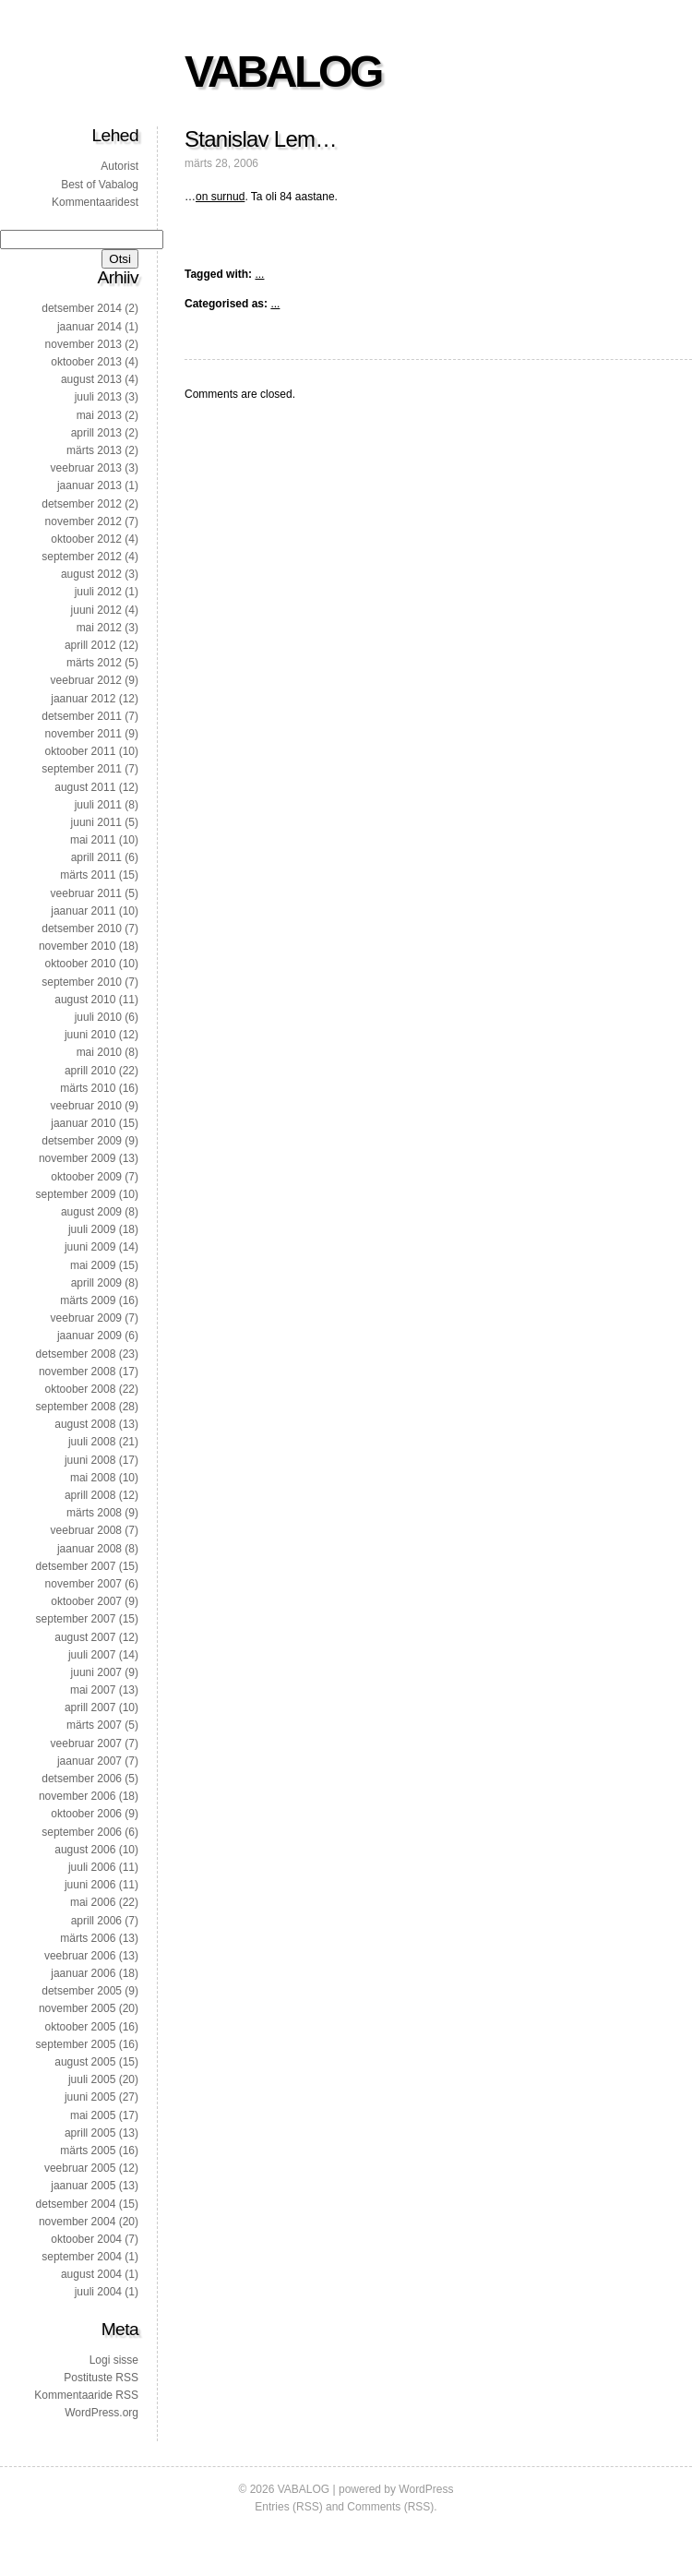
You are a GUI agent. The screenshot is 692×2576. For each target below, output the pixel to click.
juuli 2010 (98, 1017)
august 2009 (91, 1211)
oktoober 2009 (86, 1176)
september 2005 (76, 2044)
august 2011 (84, 787)
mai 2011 (92, 839)
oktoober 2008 (80, 1389)
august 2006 (84, 1849)
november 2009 (77, 1158)
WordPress (426, 2489)
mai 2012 (99, 627)
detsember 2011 (82, 716)
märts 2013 (94, 450)
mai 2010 (99, 1052)
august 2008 (84, 1424)
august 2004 (91, 2274)
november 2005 (77, 2008)
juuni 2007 (96, 1672)
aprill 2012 (90, 645)
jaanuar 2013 (89, 485)
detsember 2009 (82, 1140)
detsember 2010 (82, 928)
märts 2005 (87, 2150)
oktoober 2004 (86, 2239)
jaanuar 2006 (83, 1973)
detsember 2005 (82, 1990)
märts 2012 (94, 662)
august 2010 (84, 999)
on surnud (220, 196)
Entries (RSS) (288, 2506)
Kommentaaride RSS (86, 2395)
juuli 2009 (91, 1229)
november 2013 (83, 344)
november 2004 (77, 2221)
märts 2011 (87, 875)
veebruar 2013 (86, 467)
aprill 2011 (96, 857)
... (259, 274)
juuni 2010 (90, 1034)
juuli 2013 (98, 396)
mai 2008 (92, 1477)
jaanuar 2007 (89, 1761)
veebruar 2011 (86, 893)
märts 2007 (94, 1725)
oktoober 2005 (80, 2026)
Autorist (119, 166)
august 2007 (84, 1637)
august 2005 (84, 2061)
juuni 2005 (90, 2097)
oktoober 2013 (86, 361)
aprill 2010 (90, 1070)
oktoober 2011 (80, 751)
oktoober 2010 (80, 963)
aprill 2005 (90, 2133)
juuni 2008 (90, 1460)
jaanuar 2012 (83, 698)
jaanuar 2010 (83, 1123)
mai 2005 (92, 2115)
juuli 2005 (91, 2079)
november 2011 (83, 733)
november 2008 (77, 1371)
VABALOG (283, 71)
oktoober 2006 (86, 1813)
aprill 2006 (96, 1920)
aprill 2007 (90, 1707)
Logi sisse (113, 2360)
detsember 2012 (82, 503)
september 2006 (82, 1832)
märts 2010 (87, 1088)
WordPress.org (101, 2412)
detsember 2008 (76, 1354)
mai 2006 (92, 1902)
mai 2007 (92, 1689)
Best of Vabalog (99, 184)
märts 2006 (87, 1938)
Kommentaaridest (95, 202)
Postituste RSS (101, 2377)
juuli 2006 (91, 1867)
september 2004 (82, 2256)
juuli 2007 (91, 1654)
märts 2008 (94, 1512)
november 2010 (77, 946)
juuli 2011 (98, 804)
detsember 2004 (76, 2204)
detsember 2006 (82, 1778)
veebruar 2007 (86, 1743)
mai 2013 (99, 415)
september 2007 (76, 1618)
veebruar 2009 (86, 1318)
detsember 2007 (76, 1566)
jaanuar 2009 (89, 1335)
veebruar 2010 (86, 1105)
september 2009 (76, 1194)
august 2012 (91, 574)
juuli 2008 (91, 1441)
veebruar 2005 (79, 2168)
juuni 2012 (96, 610)
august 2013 (91, 379)
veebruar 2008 (86, 1530)
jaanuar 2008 (89, 1548)
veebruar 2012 (86, 680)
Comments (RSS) (390, 2506)
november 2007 (83, 1583)
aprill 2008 (90, 1495)
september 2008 (76, 1406)
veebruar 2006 (79, 1955)
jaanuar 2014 (89, 326)
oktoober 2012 (86, 539)
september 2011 (82, 768)
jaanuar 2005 (83, 2185)
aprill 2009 (96, 1282)
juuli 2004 (98, 2291)
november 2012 (83, 521)
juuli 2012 (98, 591)
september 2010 (82, 982)
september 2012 (82, 556)
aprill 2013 (96, 432)
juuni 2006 (90, 1884)
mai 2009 (92, 1265)
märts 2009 (87, 1300)
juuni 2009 (90, 1246)
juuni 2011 (96, 822)
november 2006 (77, 1796)
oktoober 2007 (86, 1601)
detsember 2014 (82, 308)
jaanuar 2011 (83, 911)
